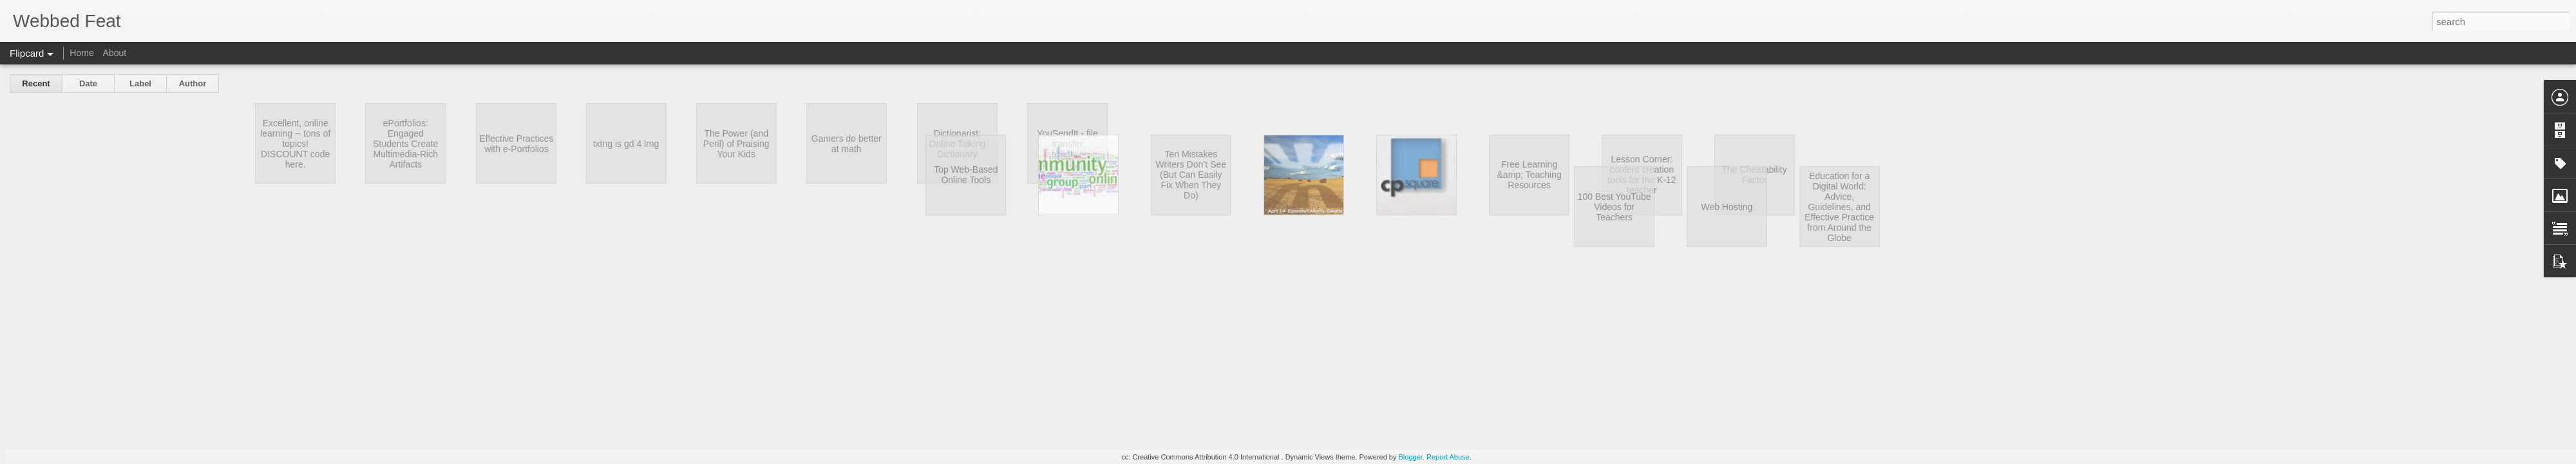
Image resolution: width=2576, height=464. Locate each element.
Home (81, 53)
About (115, 53)
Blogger (1411, 457)
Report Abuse (1448, 457)
